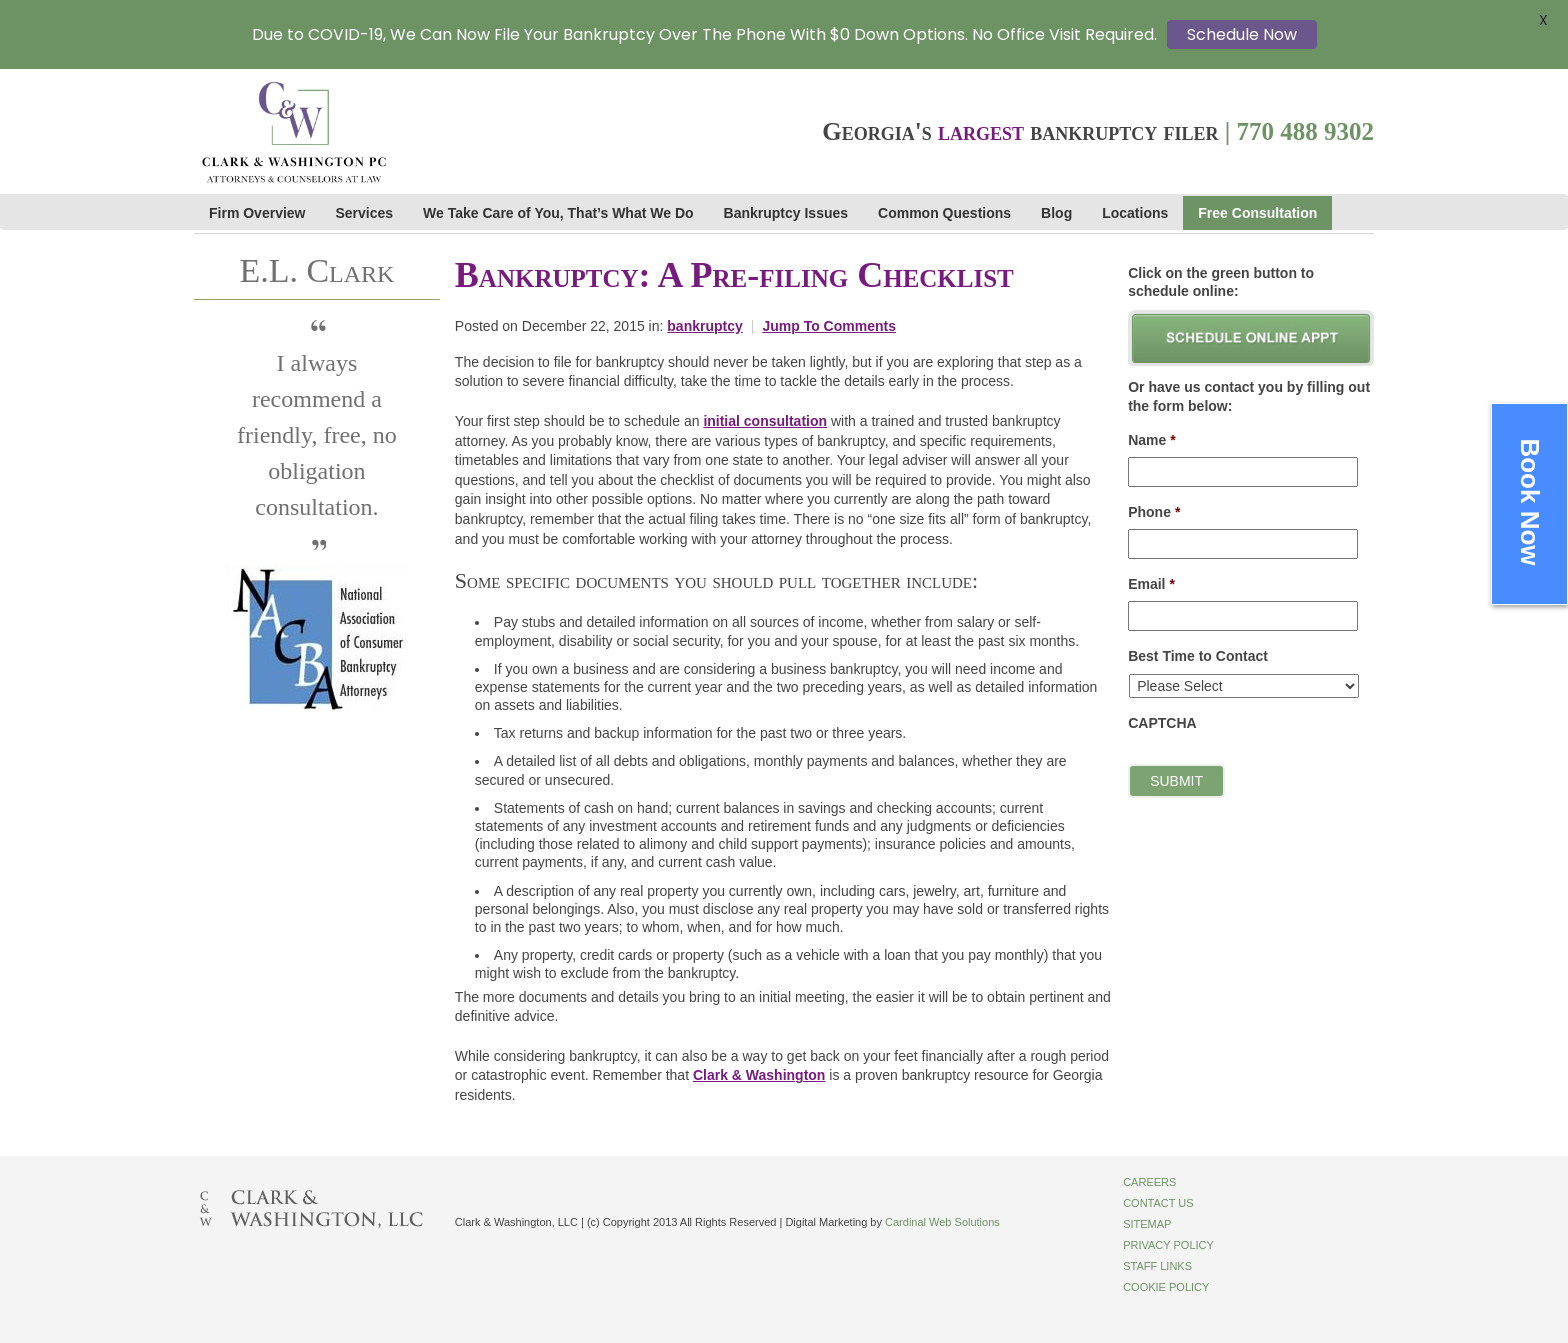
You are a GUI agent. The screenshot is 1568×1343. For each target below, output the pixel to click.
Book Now (1530, 501)
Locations (1135, 213)
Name (1152, 440)
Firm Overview (257, 213)
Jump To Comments (829, 326)
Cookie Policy (1166, 1287)
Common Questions (944, 213)
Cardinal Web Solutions (942, 1222)
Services (365, 213)
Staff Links (1157, 1266)
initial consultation (765, 421)
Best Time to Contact (1198, 656)
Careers (1149, 1182)
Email (1151, 584)
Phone (1154, 512)
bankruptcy (704, 326)
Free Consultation (1257, 213)
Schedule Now (1242, 34)
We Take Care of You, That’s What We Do (558, 213)
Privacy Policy (1168, 1245)
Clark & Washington (759, 1075)
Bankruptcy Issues (786, 213)
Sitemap (1147, 1224)
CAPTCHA (1162, 723)
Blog (1056, 213)
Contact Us (1158, 1203)
